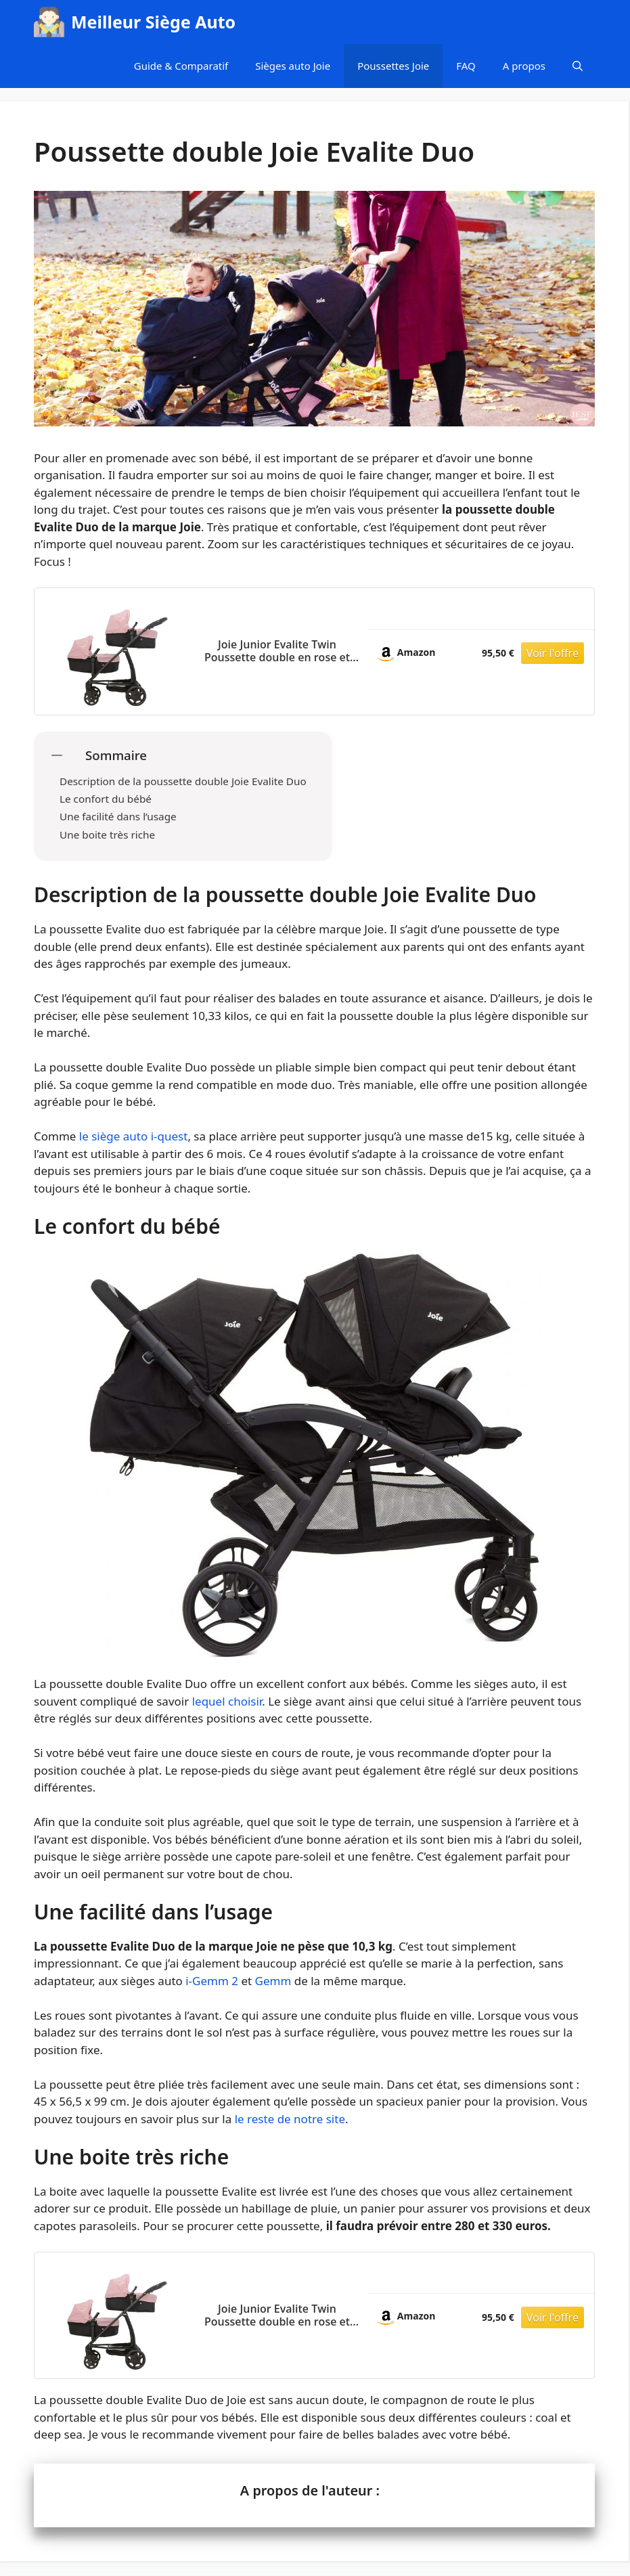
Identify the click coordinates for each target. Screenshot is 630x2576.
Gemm (273, 1981)
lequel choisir (227, 1701)
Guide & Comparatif (181, 65)
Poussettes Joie (393, 65)
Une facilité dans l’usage (118, 816)
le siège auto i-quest (133, 1136)
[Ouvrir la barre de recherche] (577, 66)
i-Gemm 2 (211, 1981)
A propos (524, 65)
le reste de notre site (290, 2119)
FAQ (466, 65)
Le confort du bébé (106, 799)
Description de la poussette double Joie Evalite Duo (183, 781)
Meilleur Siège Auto (153, 21)
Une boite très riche (107, 834)
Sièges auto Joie (292, 65)
